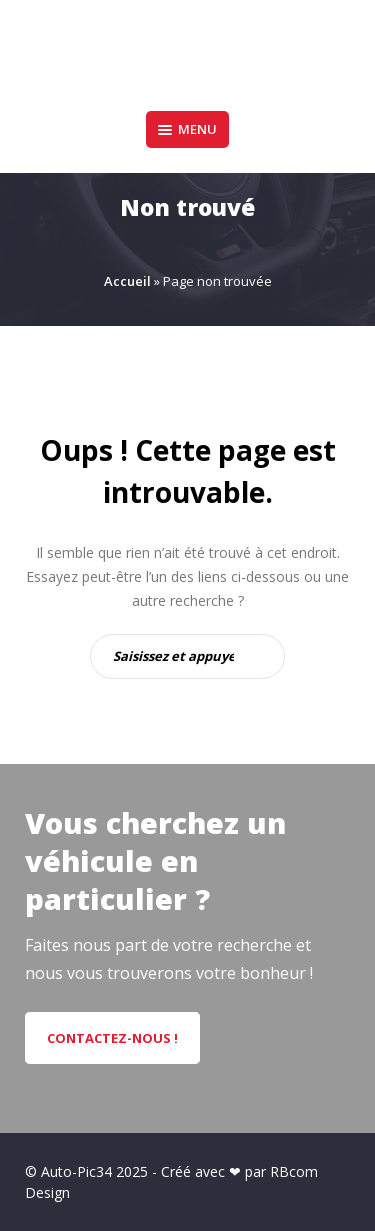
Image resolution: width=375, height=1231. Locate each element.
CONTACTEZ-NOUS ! (112, 1038)
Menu (187, 129)
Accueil (127, 281)
